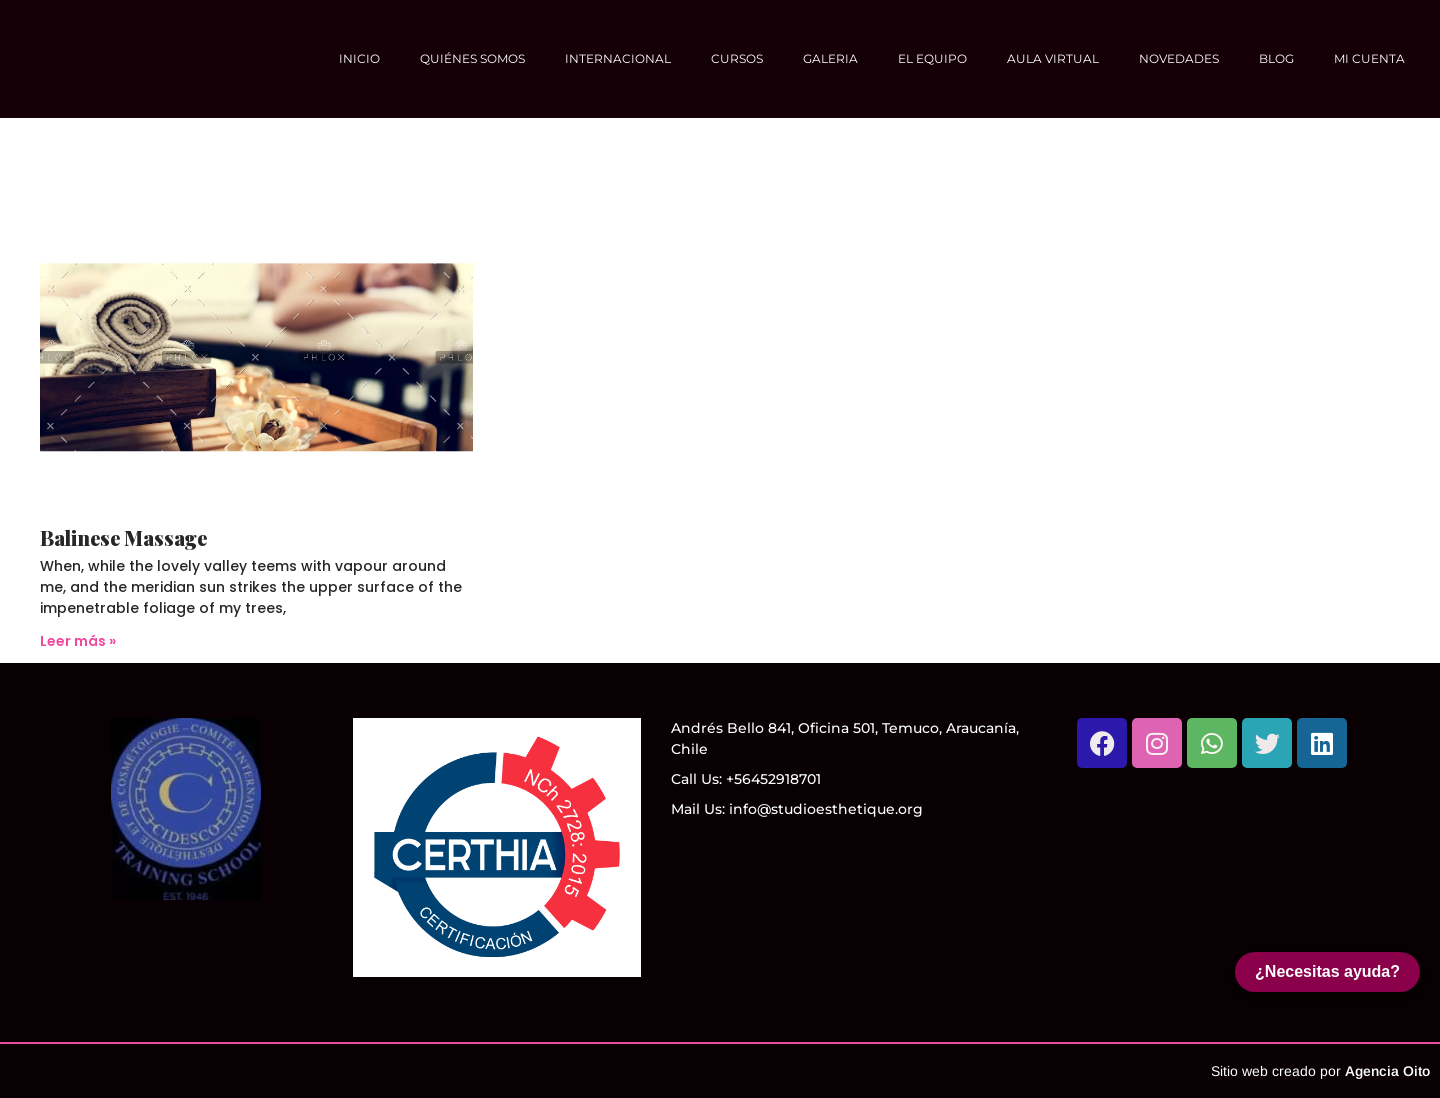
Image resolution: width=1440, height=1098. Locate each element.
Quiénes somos (472, 58)
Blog (1276, 58)
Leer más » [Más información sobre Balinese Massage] (78, 641)
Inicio (359, 58)
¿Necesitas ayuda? (1327, 971)
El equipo (932, 58)
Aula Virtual (1053, 58)
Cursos (737, 58)
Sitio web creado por (1320, 1071)
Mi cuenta (1369, 58)
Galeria (830, 58)
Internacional (618, 58)
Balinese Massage (123, 537)
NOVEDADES (1179, 58)
